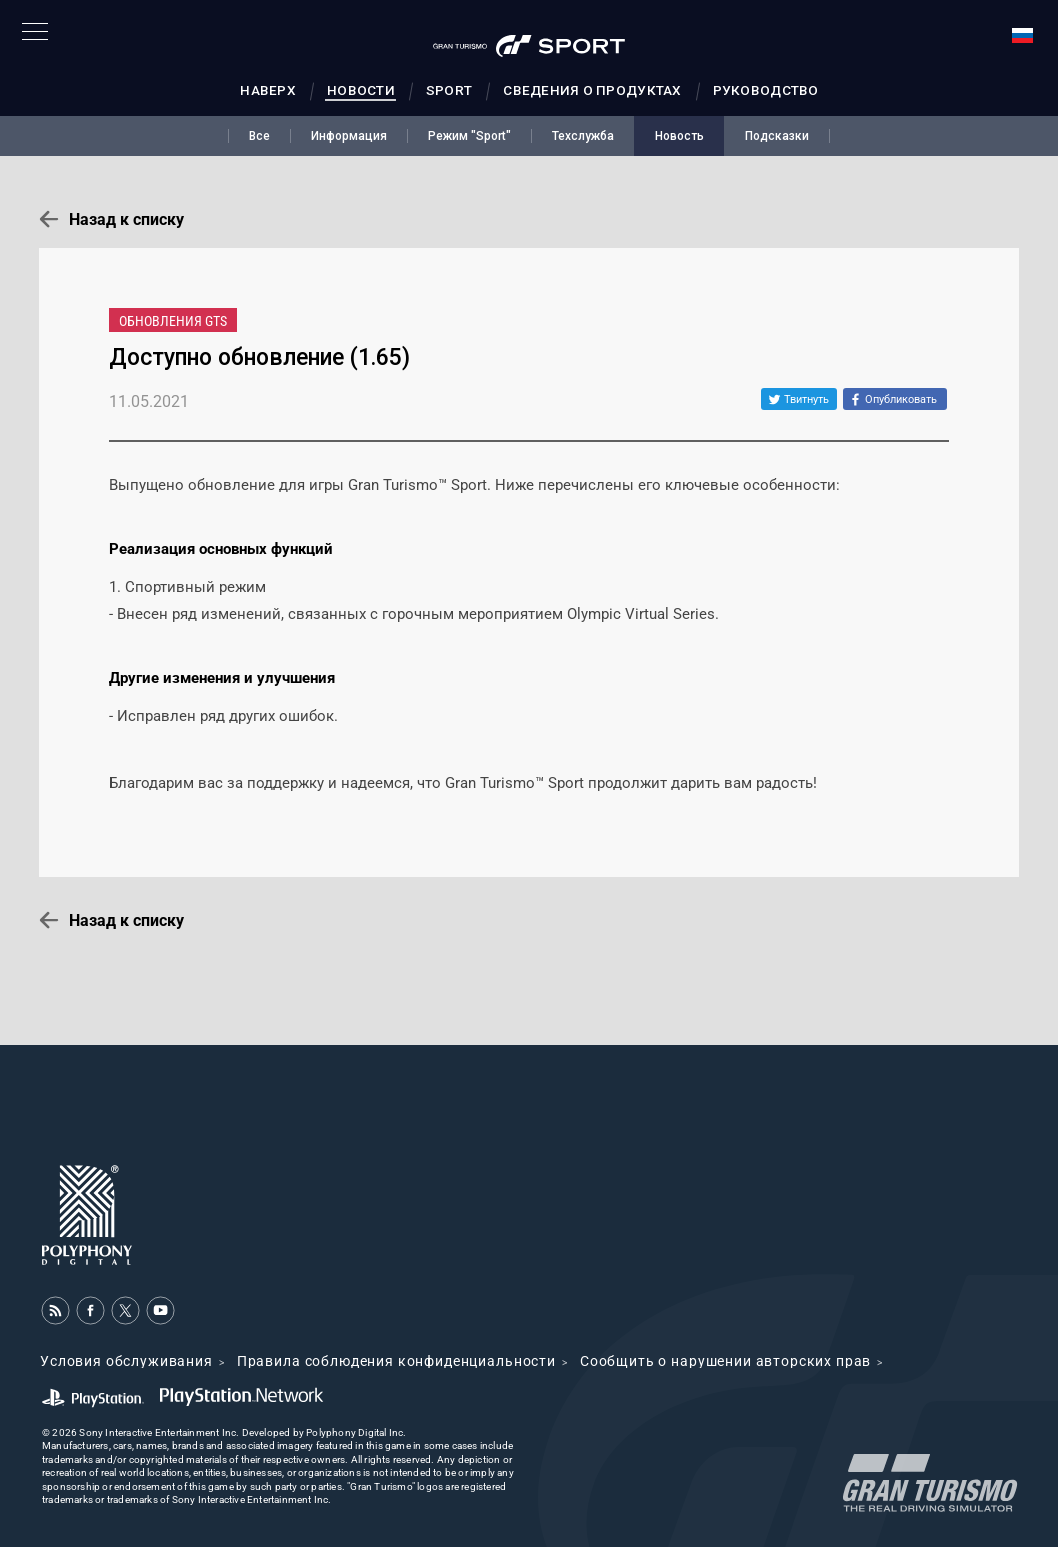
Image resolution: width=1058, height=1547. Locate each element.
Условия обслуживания (126, 1361)
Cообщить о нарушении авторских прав (725, 1361)
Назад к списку (126, 219)
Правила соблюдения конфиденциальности (396, 1361)
